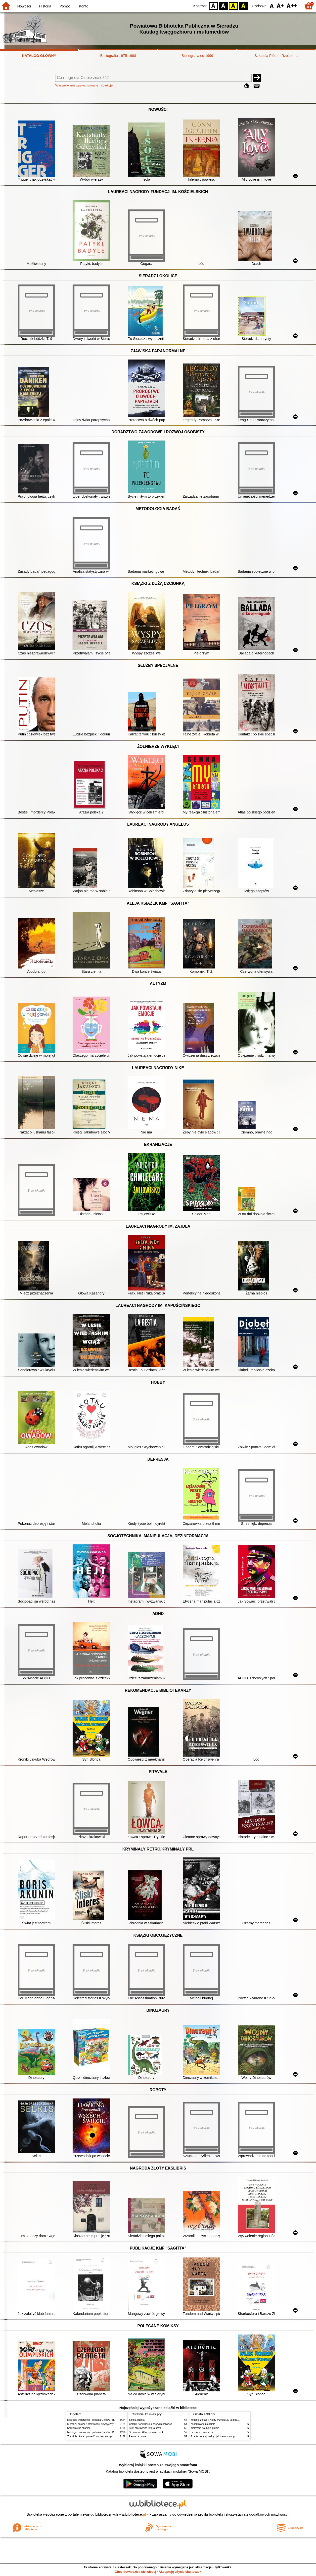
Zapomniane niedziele (203, 2424)
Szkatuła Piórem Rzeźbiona (276, 56)
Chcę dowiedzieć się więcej (135, 2572)
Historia (45, 6)
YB (233, 5)
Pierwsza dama (137, 2436)
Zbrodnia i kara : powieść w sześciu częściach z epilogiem (99, 2436)
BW (223, 5)
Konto (83, 6)
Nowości (24, 6)
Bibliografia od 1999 (197, 56)
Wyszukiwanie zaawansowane (76, 85)
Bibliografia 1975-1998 (118, 56)
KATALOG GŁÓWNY (39, 56)
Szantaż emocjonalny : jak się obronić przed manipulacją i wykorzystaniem (232, 2436)
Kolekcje (107, 85)
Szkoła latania (137, 2419)
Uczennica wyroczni (202, 2432)
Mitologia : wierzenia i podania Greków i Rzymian (94, 2419)
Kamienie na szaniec (78, 2428)
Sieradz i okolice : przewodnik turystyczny (90, 2424)
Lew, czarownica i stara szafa (145, 2428)
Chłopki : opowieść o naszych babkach (150, 2424)
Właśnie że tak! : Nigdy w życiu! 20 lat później (216, 2419)
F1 (280, 5)
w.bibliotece (134, 2514)
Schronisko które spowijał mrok (146, 2432)
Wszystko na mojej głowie (205, 2428)
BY (243, 5)
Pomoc (65, 6)
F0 (271, 5)
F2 (291, 5)
